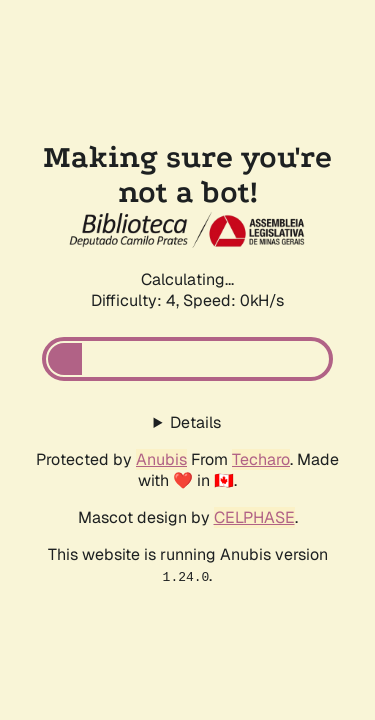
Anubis (161, 459)
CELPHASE (254, 517)
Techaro (261, 459)
